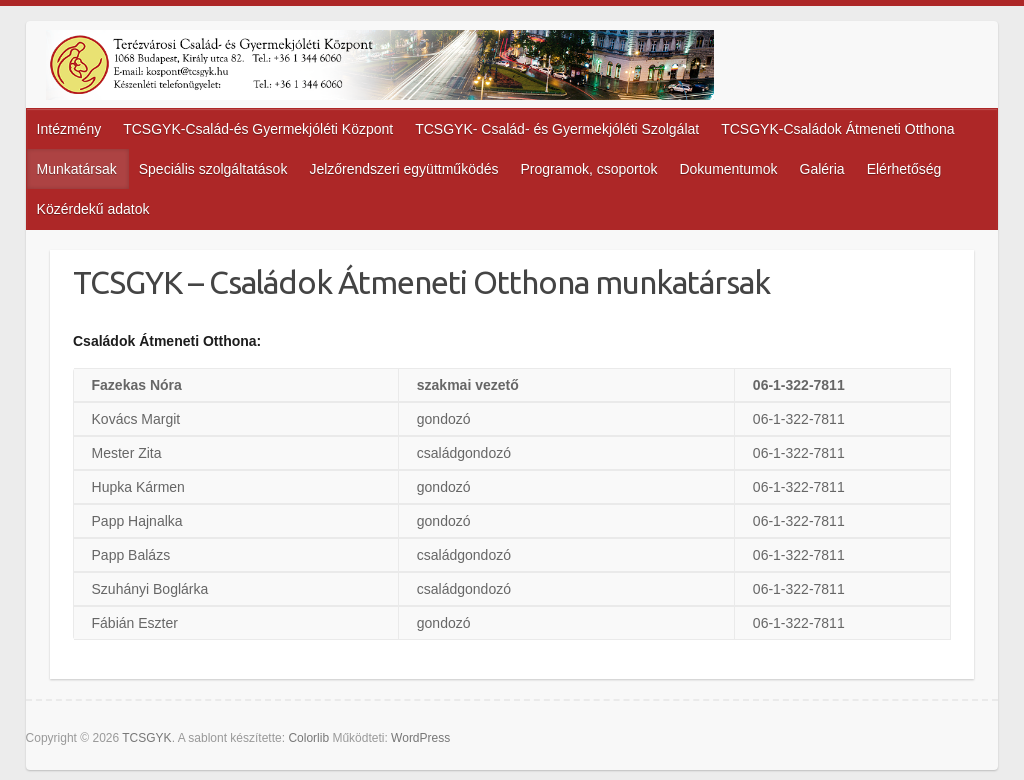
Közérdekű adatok (93, 209)
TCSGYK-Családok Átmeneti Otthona (837, 129)
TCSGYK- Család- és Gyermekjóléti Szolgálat (557, 129)
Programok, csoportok (589, 169)
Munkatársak (77, 169)
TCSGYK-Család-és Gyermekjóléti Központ (258, 129)
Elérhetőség (904, 169)
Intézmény (69, 129)
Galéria (822, 169)
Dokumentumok (728, 169)
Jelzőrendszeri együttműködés (403, 169)
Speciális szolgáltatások (213, 169)
